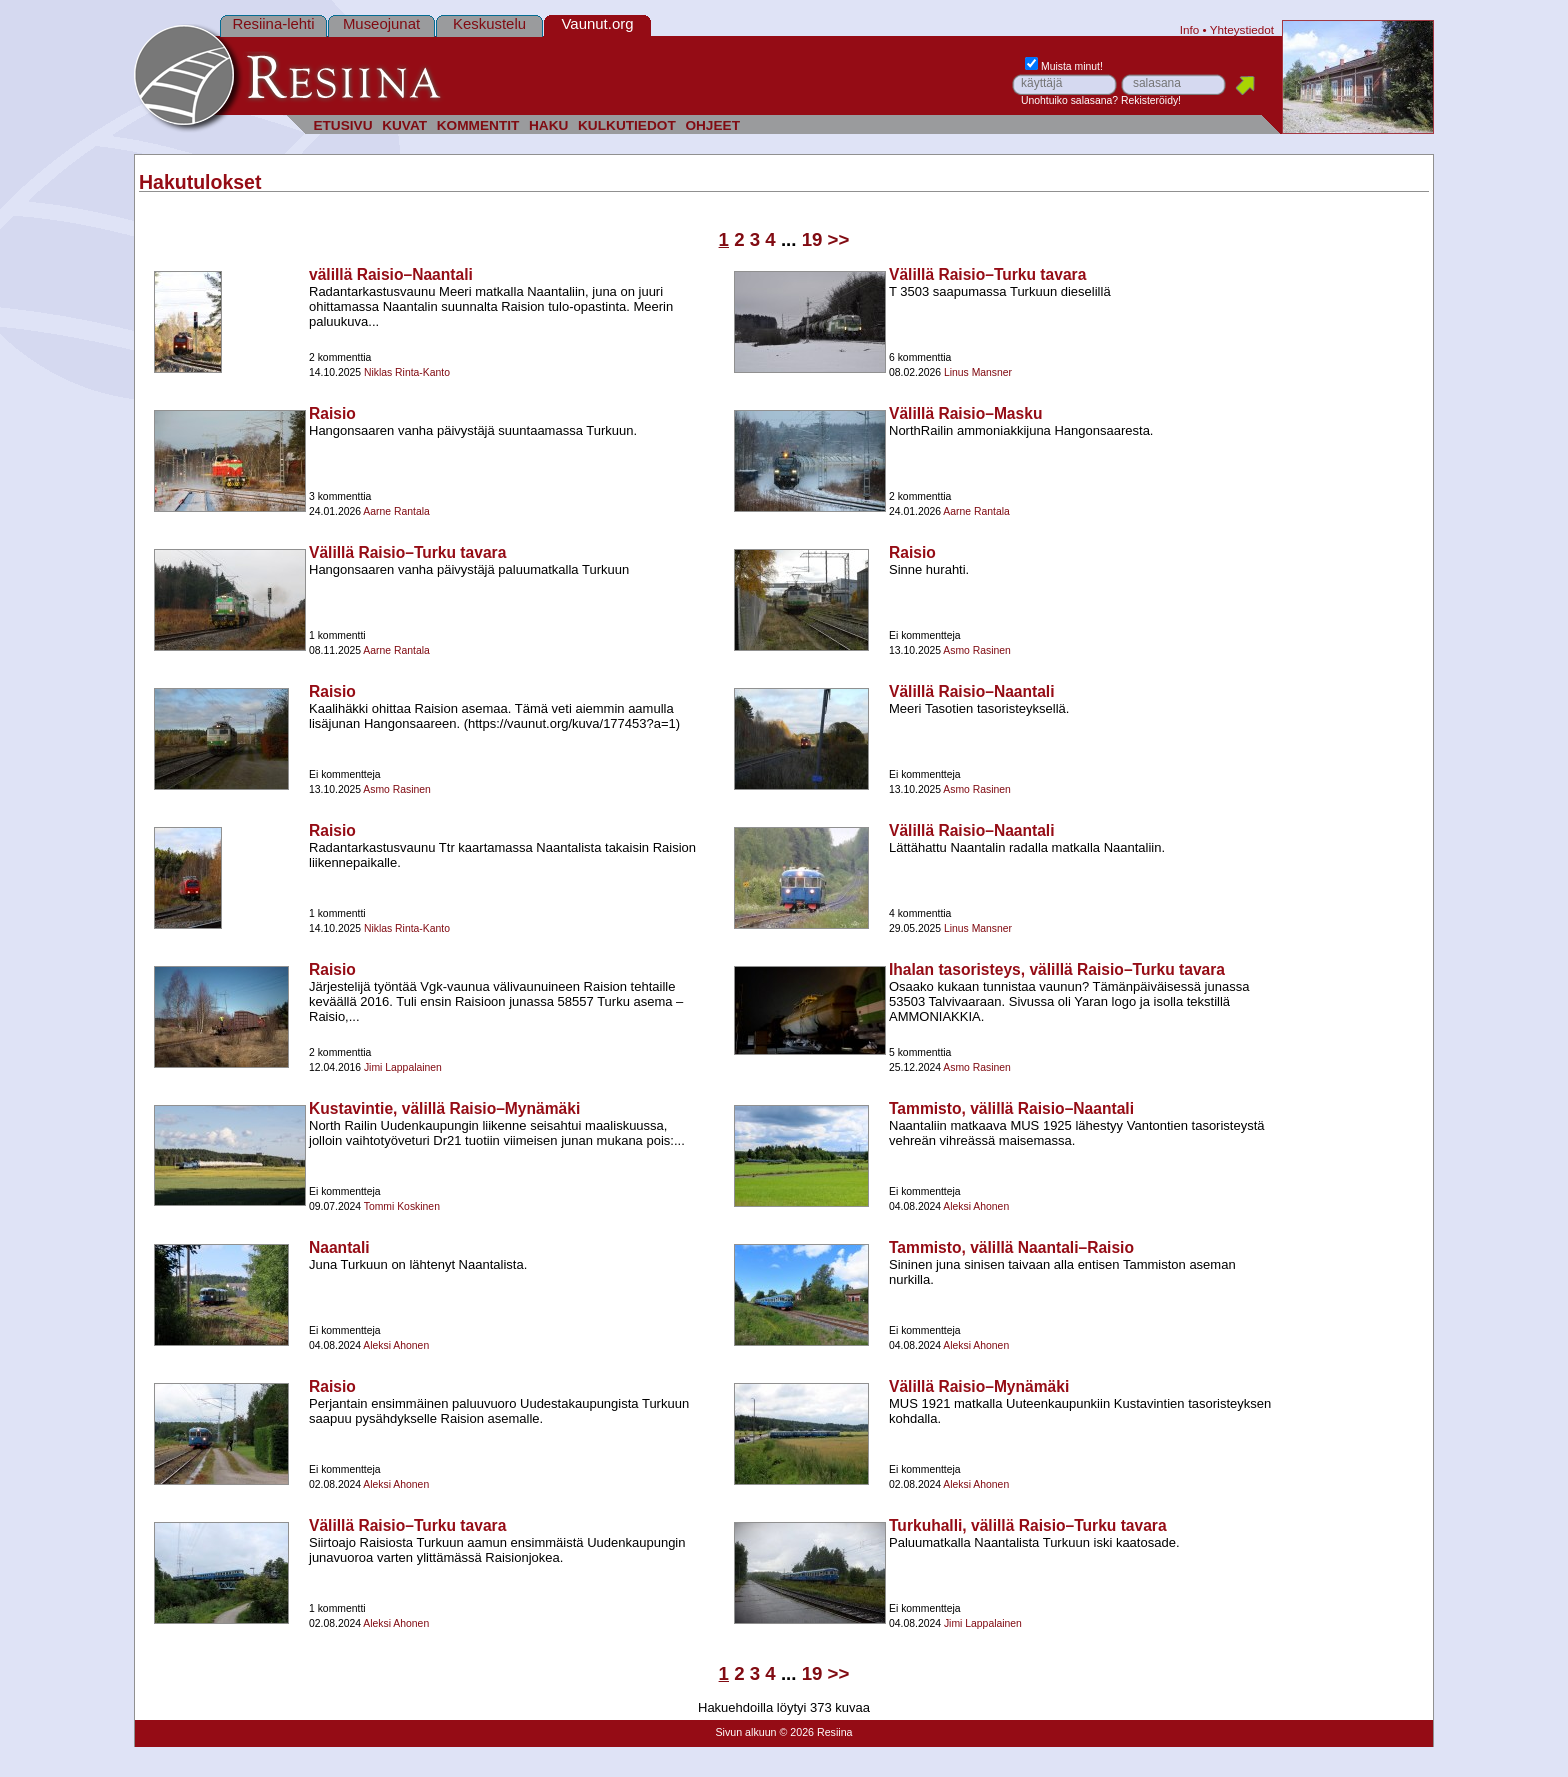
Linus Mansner (978, 372)
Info (1190, 29)
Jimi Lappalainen (403, 1067)
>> (839, 239)
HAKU (548, 125)
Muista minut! (1064, 66)
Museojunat (381, 23)
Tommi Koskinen (402, 1206)
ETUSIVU (342, 125)
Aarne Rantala (396, 511)
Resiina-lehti (273, 23)
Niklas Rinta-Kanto (407, 372)
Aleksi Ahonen (976, 1206)
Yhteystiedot (1242, 29)
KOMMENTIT (478, 125)
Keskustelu (489, 23)
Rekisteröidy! (1151, 100)
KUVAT (404, 125)
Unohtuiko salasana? (1069, 100)
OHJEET (712, 125)
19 (812, 239)
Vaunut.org (598, 23)
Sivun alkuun (745, 1732)
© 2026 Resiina (815, 1732)
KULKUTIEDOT (627, 125)
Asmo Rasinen (977, 650)
